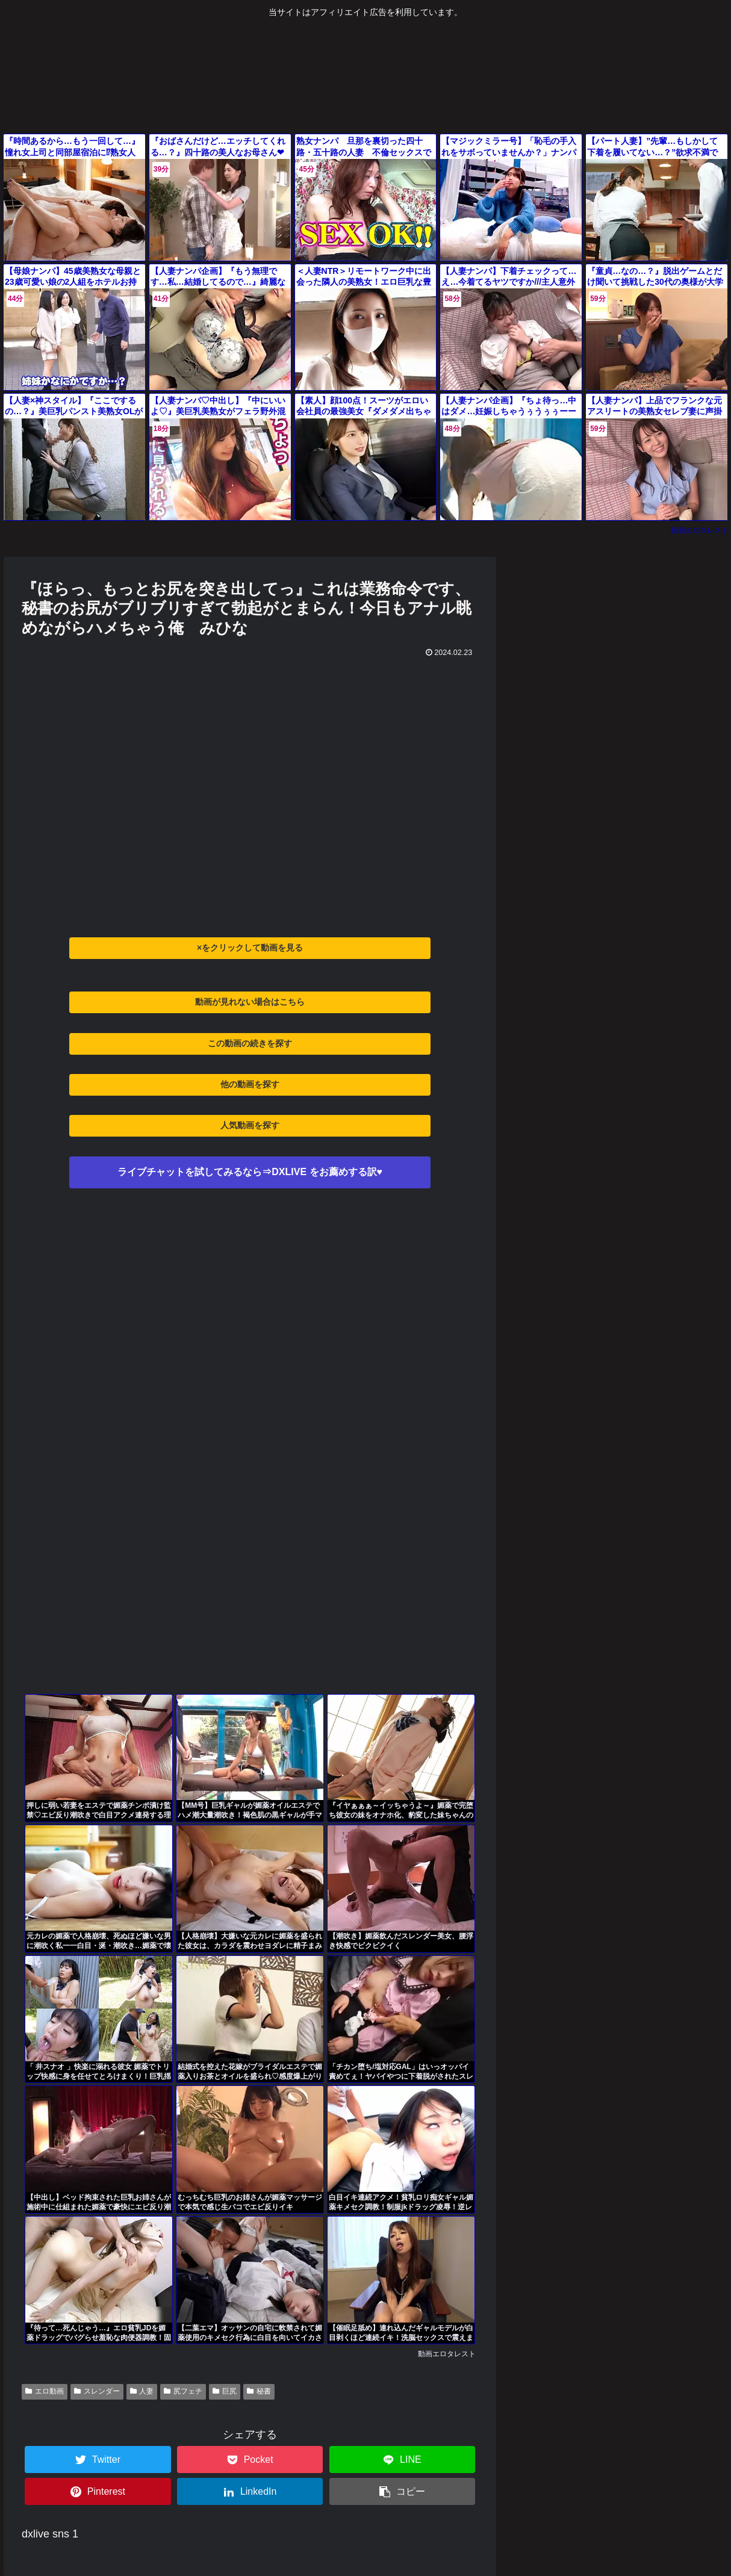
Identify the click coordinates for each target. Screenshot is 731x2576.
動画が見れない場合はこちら (250, 1002)
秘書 (259, 2391)
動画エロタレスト (700, 530)
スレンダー (97, 2391)
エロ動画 (44, 2391)
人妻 (142, 2391)
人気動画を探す (249, 1125)
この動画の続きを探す (250, 1043)
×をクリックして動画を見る (250, 947)
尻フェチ (183, 2391)
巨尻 (225, 2391)
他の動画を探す (249, 1084)
